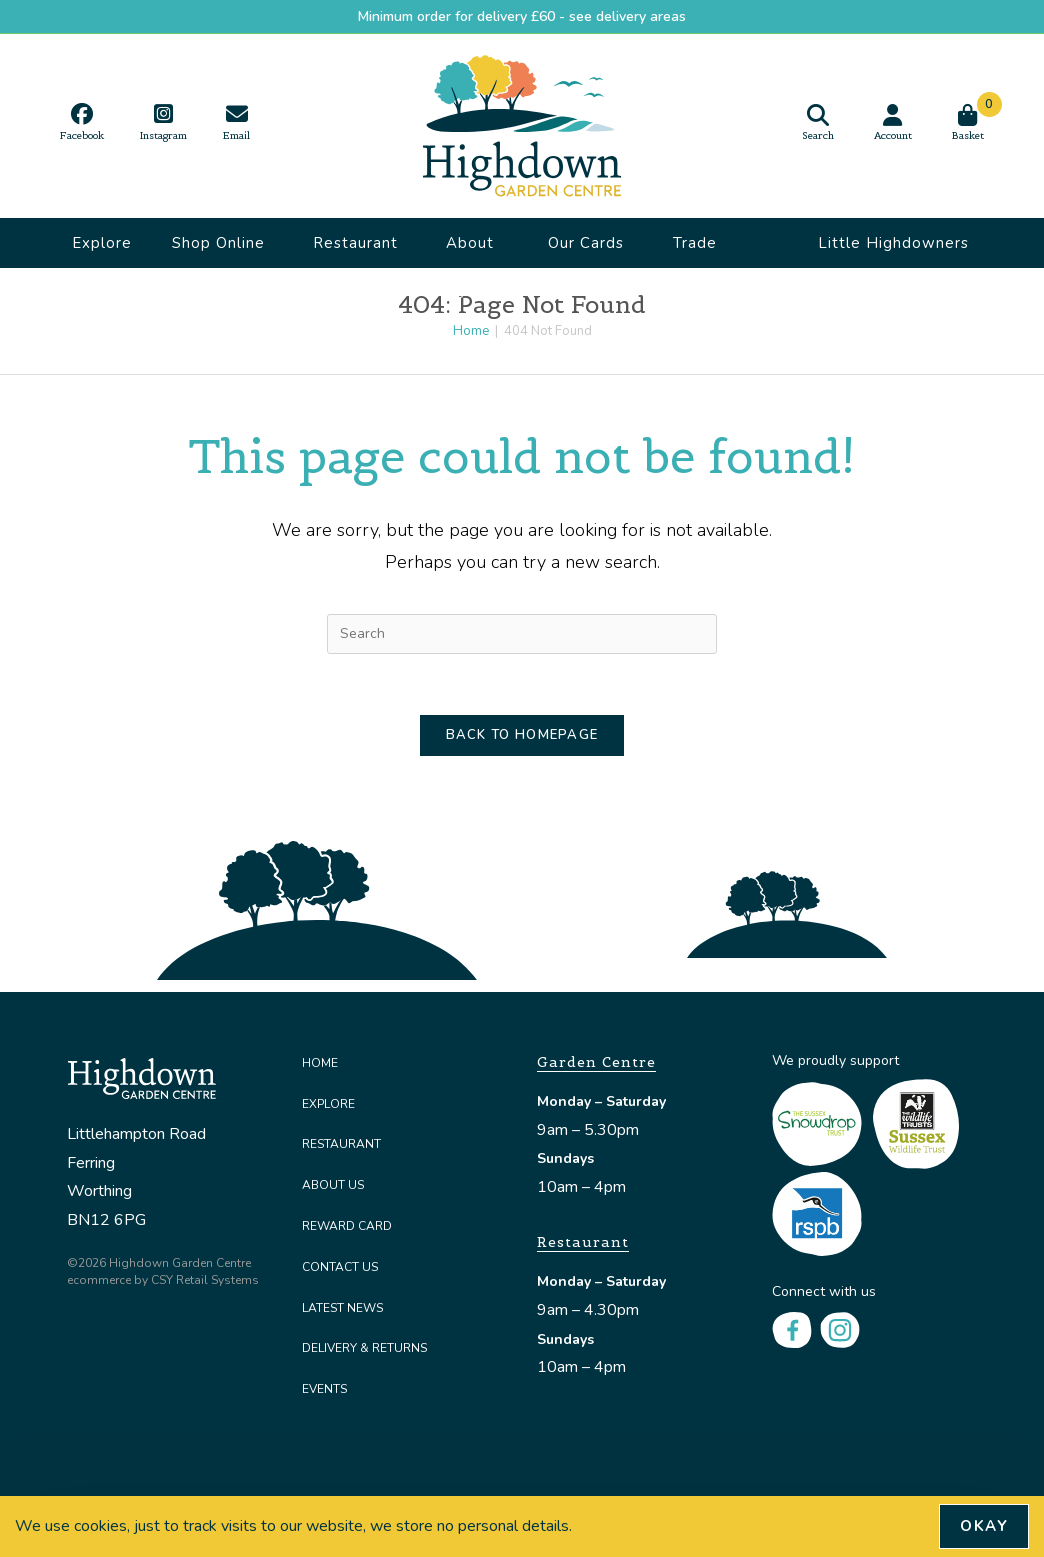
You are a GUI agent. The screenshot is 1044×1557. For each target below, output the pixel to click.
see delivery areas (627, 16)
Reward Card (347, 1226)
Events (324, 1389)
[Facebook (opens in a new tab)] (82, 122)
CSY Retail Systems (205, 1280)
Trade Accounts (708, 250)
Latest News (342, 1308)
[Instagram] (840, 1329)
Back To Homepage (522, 735)
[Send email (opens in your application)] (236, 122)
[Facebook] (792, 1329)
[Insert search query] (522, 634)
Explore (102, 243)
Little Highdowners (893, 250)
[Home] (471, 331)
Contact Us (340, 1267)
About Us (470, 250)
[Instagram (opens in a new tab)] (163, 122)
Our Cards (586, 250)
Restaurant (355, 250)
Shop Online (218, 250)
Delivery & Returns (364, 1348)
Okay (984, 1526)
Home (320, 1063)
